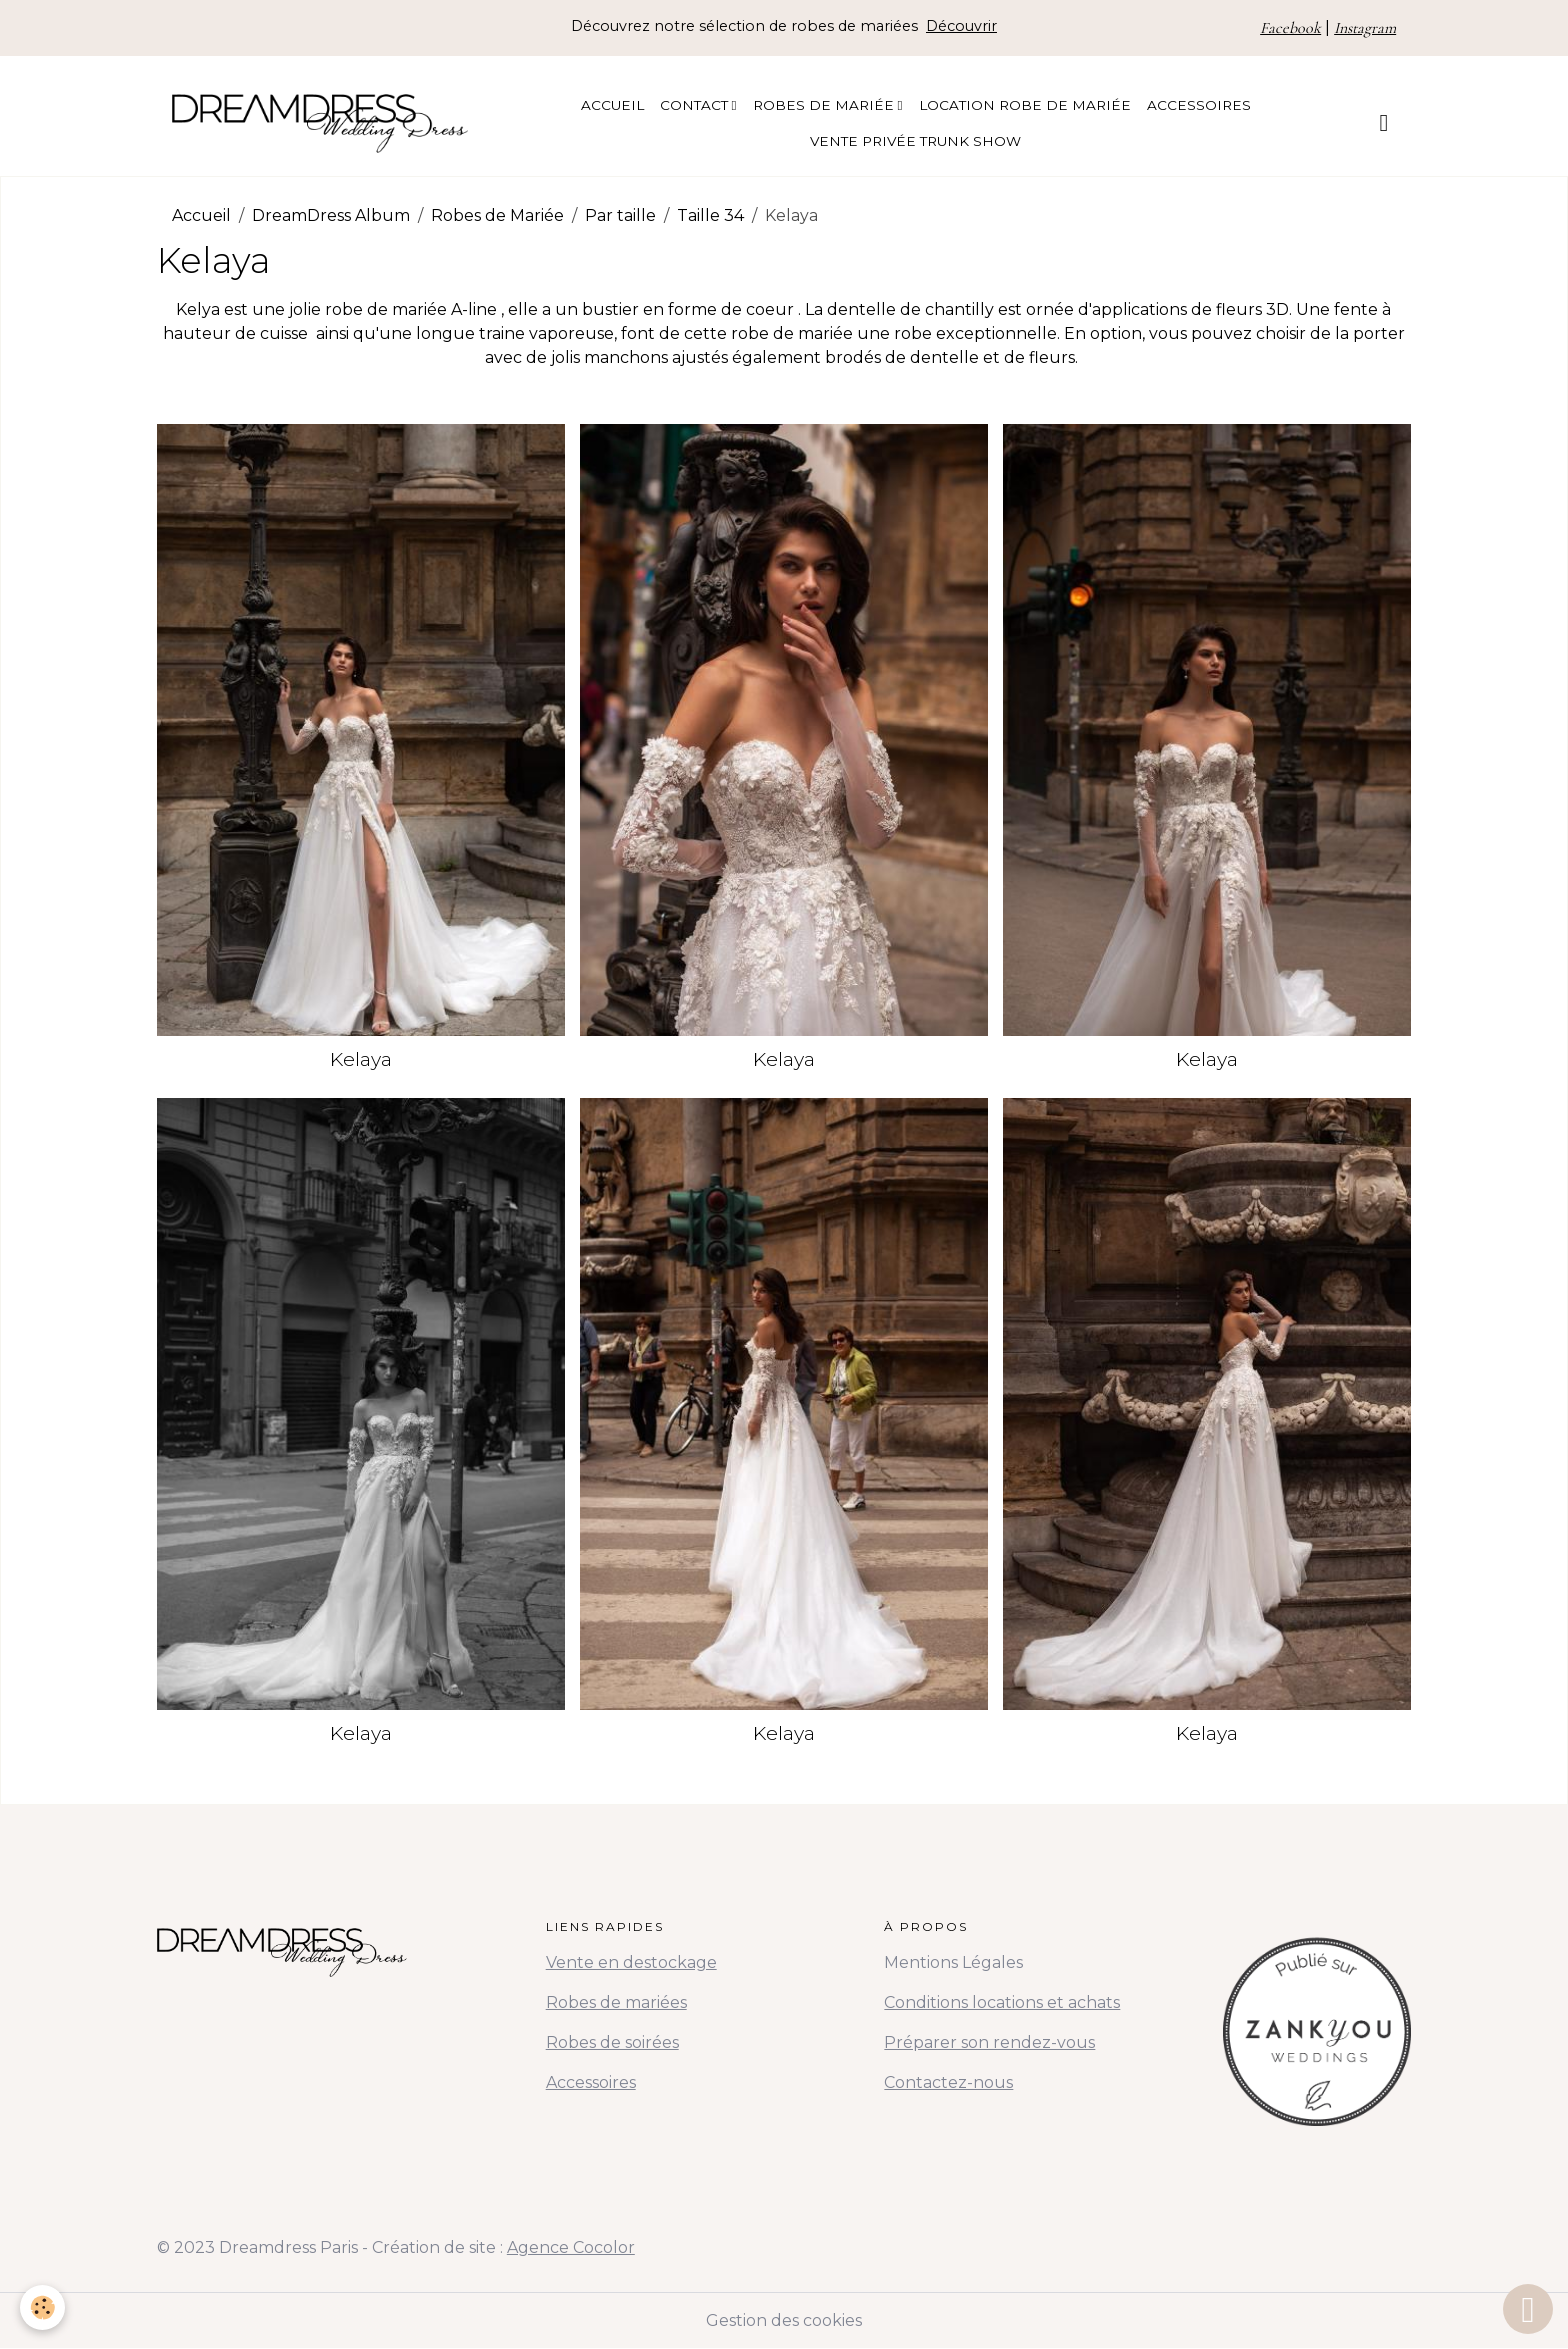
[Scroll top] (1528, 2309)
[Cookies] (42, 2307)
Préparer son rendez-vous (989, 2042)
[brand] (320, 123)
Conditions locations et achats (1002, 2002)
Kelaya (361, 1059)
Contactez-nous (948, 2082)
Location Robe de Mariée (1025, 105)
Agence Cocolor (571, 2247)
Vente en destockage (631, 1962)
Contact (696, 105)
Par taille (620, 215)
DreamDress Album (331, 215)
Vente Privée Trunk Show (915, 141)
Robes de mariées (616, 2002)
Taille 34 (710, 215)
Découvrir (961, 26)
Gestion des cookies (784, 2320)
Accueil (612, 105)
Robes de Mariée (825, 105)
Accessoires (1199, 105)
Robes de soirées (612, 2042)
